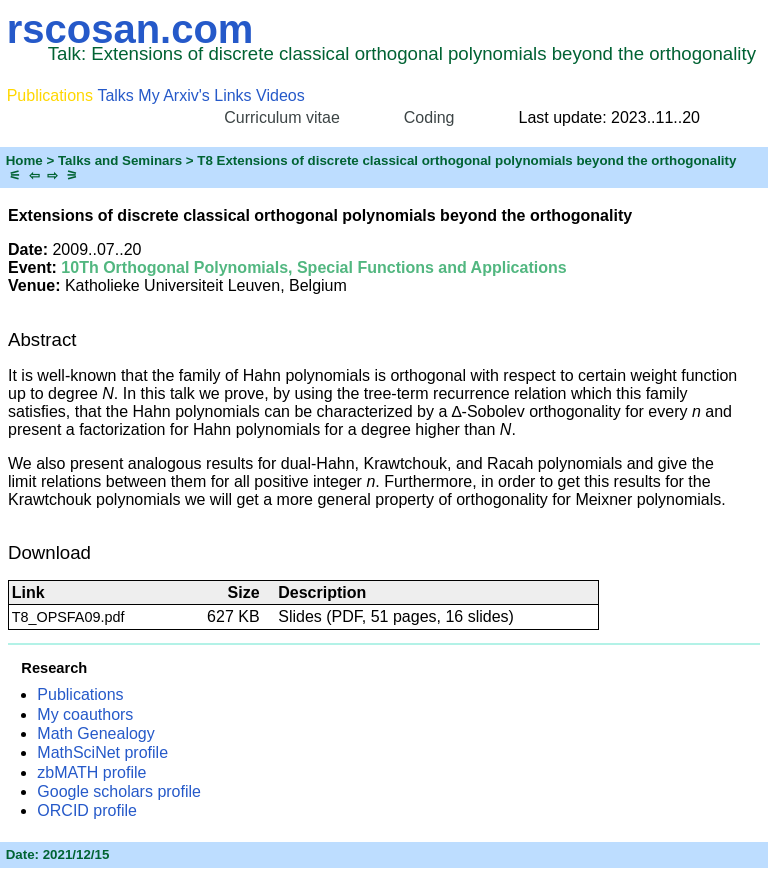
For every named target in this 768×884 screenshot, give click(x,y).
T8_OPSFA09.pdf (68, 617)
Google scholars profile (119, 791)
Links (232, 95)
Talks (115, 95)
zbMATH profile (91, 772)
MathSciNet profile (102, 752)
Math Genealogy (95, 733)
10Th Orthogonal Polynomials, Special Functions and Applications (313, 267)
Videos (280, 95)
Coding (429, 117)
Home (24, 160)
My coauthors (85, 714)
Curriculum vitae (282, 117)
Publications (80, 694)
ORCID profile (87, 810)
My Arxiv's (174, 95)
